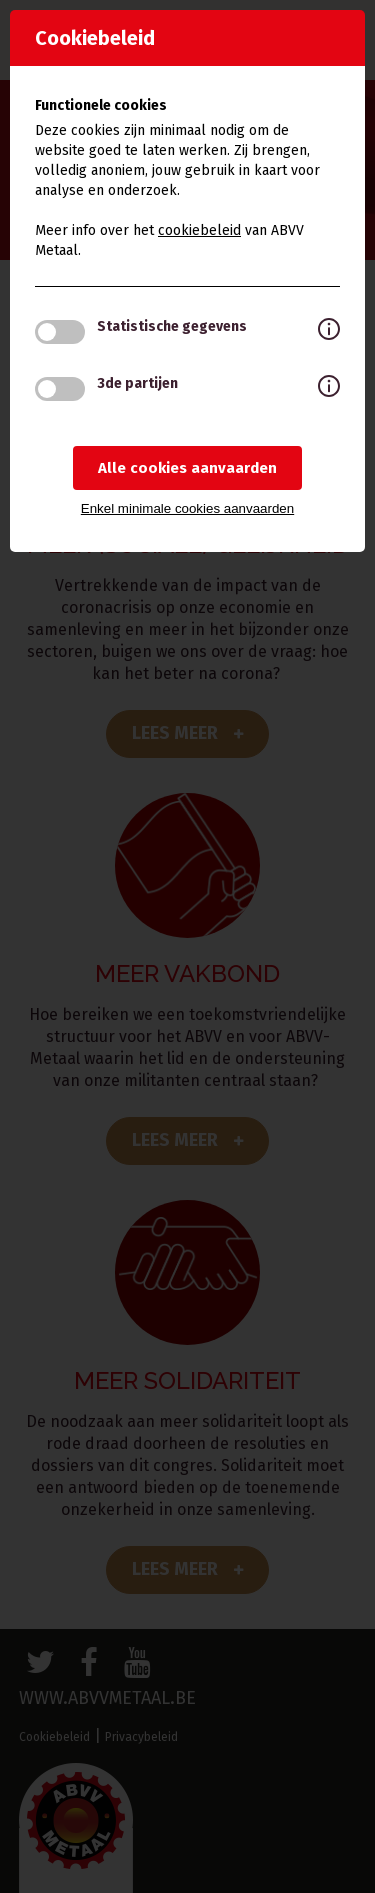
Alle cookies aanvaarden (187, 468)
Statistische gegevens (172, 326)
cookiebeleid (199, 230)
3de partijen (137, 383)
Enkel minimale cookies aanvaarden (187, 508)
